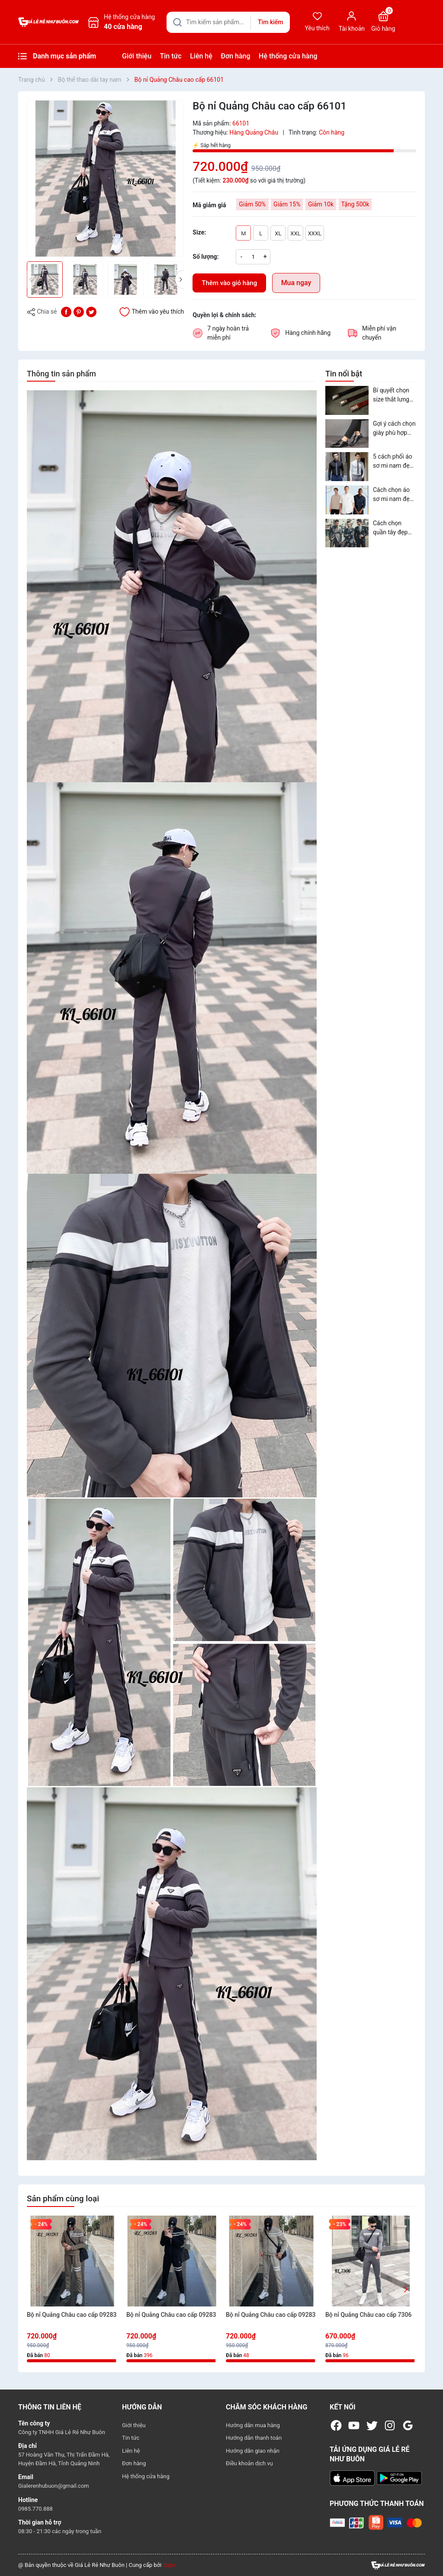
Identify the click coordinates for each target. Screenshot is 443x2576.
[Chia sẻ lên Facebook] (66, 311)
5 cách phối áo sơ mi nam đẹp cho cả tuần (393, 461)
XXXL (314, 233)
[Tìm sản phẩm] (228, 22)
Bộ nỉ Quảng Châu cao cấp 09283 (71, 2314)
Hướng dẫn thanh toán (254, 2438)
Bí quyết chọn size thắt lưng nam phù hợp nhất (391, 395)
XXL (295, 233)
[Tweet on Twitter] (91, 311)
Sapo (169, 2565)
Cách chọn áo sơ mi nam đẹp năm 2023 (393, 495)
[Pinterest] (79, 311)
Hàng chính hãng (308, 332)
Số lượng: (205, 256)
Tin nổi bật (343, 373)
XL (278, 233)
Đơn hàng (235, 56)
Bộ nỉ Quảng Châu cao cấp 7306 (368, 2314)
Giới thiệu (136, 56)
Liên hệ (201, 56)
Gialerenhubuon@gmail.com (53, 2486)
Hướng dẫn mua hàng (253, 2425)
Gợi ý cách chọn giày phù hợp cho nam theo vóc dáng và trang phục (394, 428)
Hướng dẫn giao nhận (252, 2451)
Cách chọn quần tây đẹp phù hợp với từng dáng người (390, 528)
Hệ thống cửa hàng (288, 56)
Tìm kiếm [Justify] (270, 22)
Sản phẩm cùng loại (63, 2198)
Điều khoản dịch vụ (249, 2463)
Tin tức (171, 56)
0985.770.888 (35, 2508)
